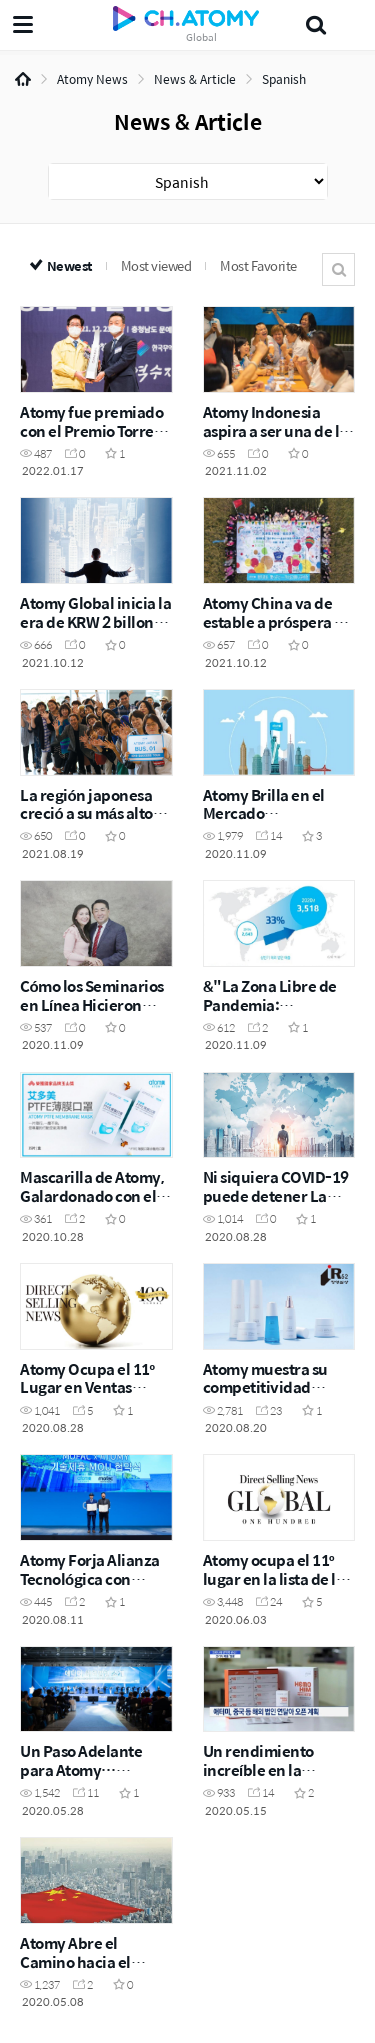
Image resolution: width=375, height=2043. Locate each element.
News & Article (195, 79)
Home (23, 79)
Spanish (284, 79)
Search (338, 269)
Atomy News (92, 79)
